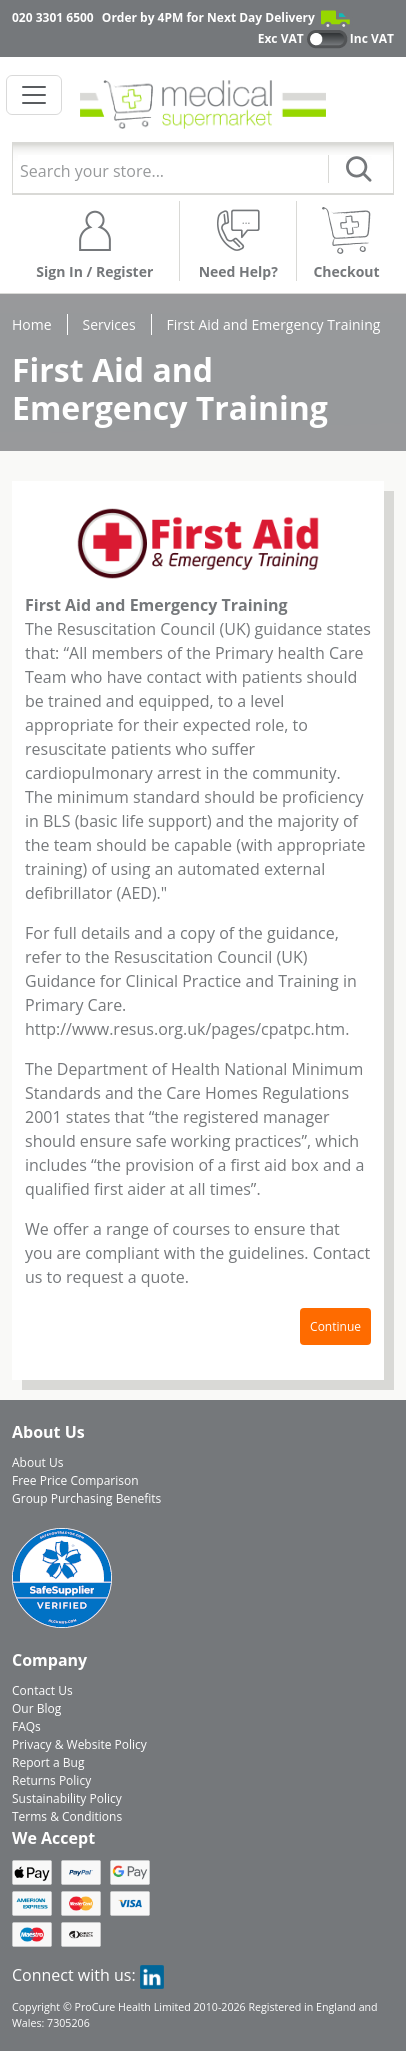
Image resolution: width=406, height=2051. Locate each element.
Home (32, 324)
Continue (335, 1326)
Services (109, 324)
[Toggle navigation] (34, 95)
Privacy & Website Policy (79, 1744)
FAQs (26, 1726)
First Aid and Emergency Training (274, 324)
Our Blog (36, 1708)
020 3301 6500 (53, 17)
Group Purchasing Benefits (86, 1498)
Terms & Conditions (67, 1816)
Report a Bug (48, 1762)
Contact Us (42, 1690)
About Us (37, 1462)
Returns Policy (51, 1780)
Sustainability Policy (67, 1798)
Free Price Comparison (75, 1480)
